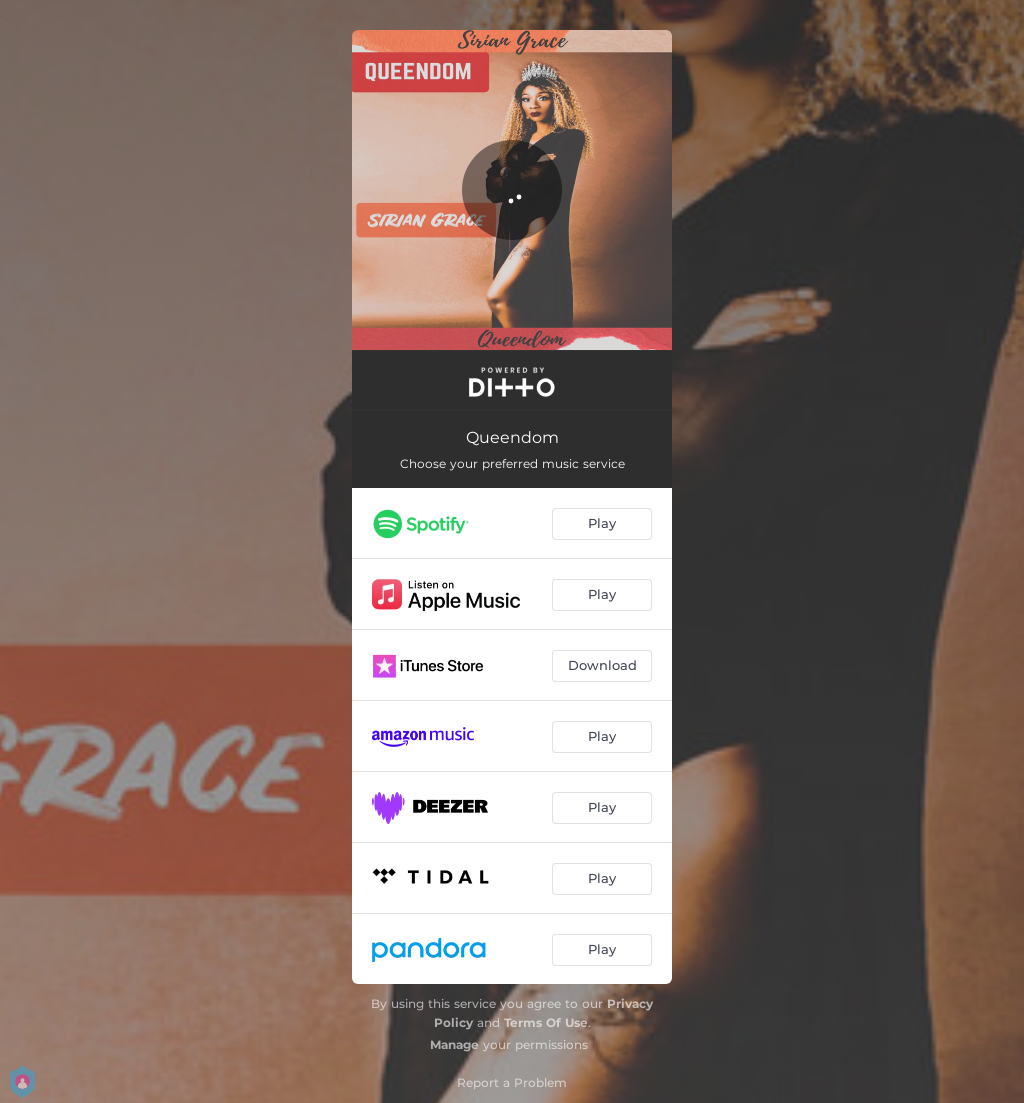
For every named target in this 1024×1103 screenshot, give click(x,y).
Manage (454, 1044)
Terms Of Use (546, 1022)
